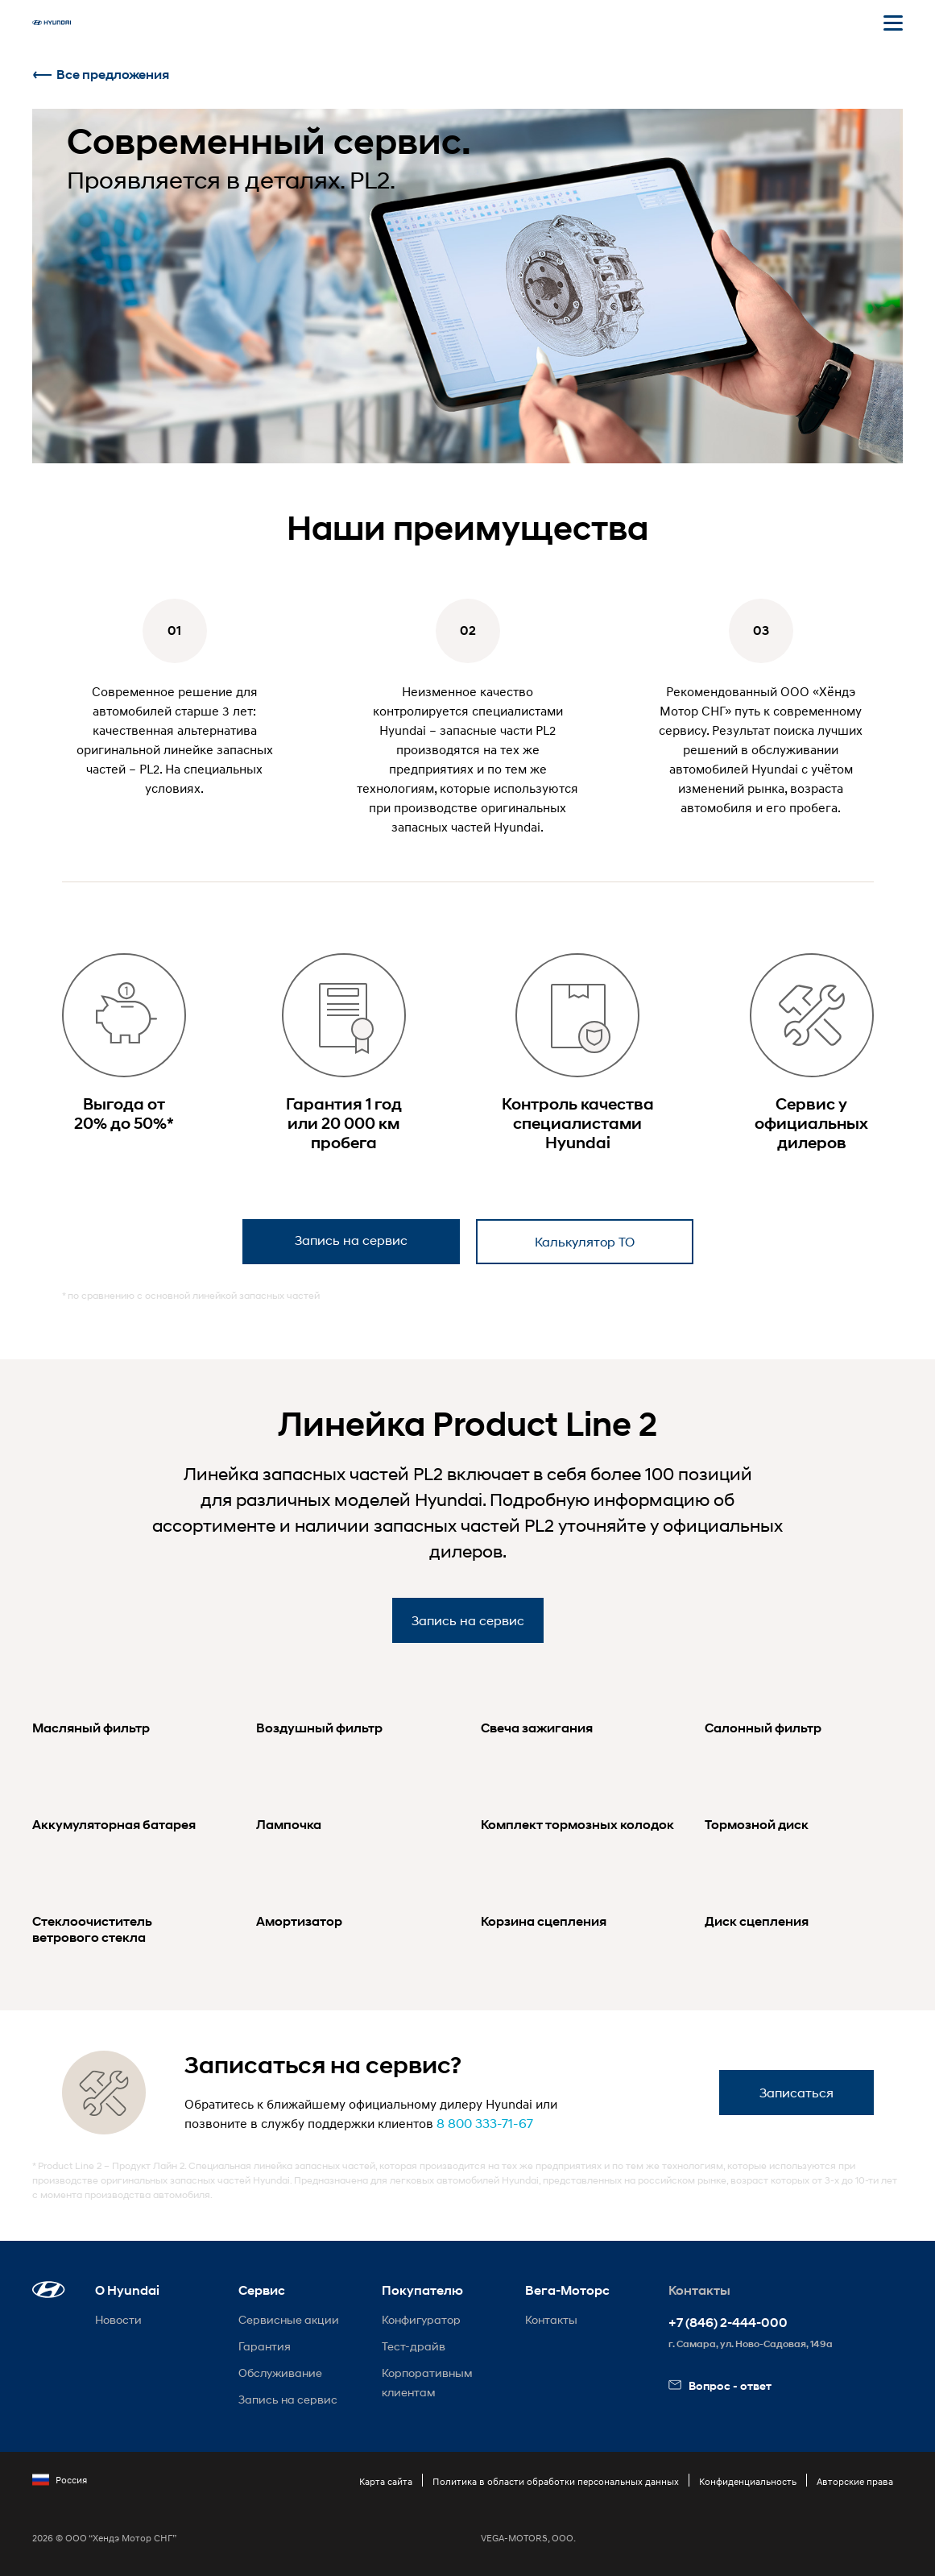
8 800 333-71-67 (484, 2122)
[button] (48, 2289)
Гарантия (264, 2346)
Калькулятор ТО (585, 1241)
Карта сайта (385, 2481)
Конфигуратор (421, 2319)
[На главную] (51, 22)
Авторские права (855, 2481)
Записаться (796, 2092)
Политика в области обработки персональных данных (555, 2481)
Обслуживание (280, 2372)
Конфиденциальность (747, 2481)
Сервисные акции (288, 2319)
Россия (59, 2480)
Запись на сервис (351, 1239)
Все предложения (100, 74)
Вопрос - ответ (720, 2385)
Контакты (551, 2319)
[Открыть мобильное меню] (893, 23)
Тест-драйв (413, 2346)
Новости (118, 2319)
